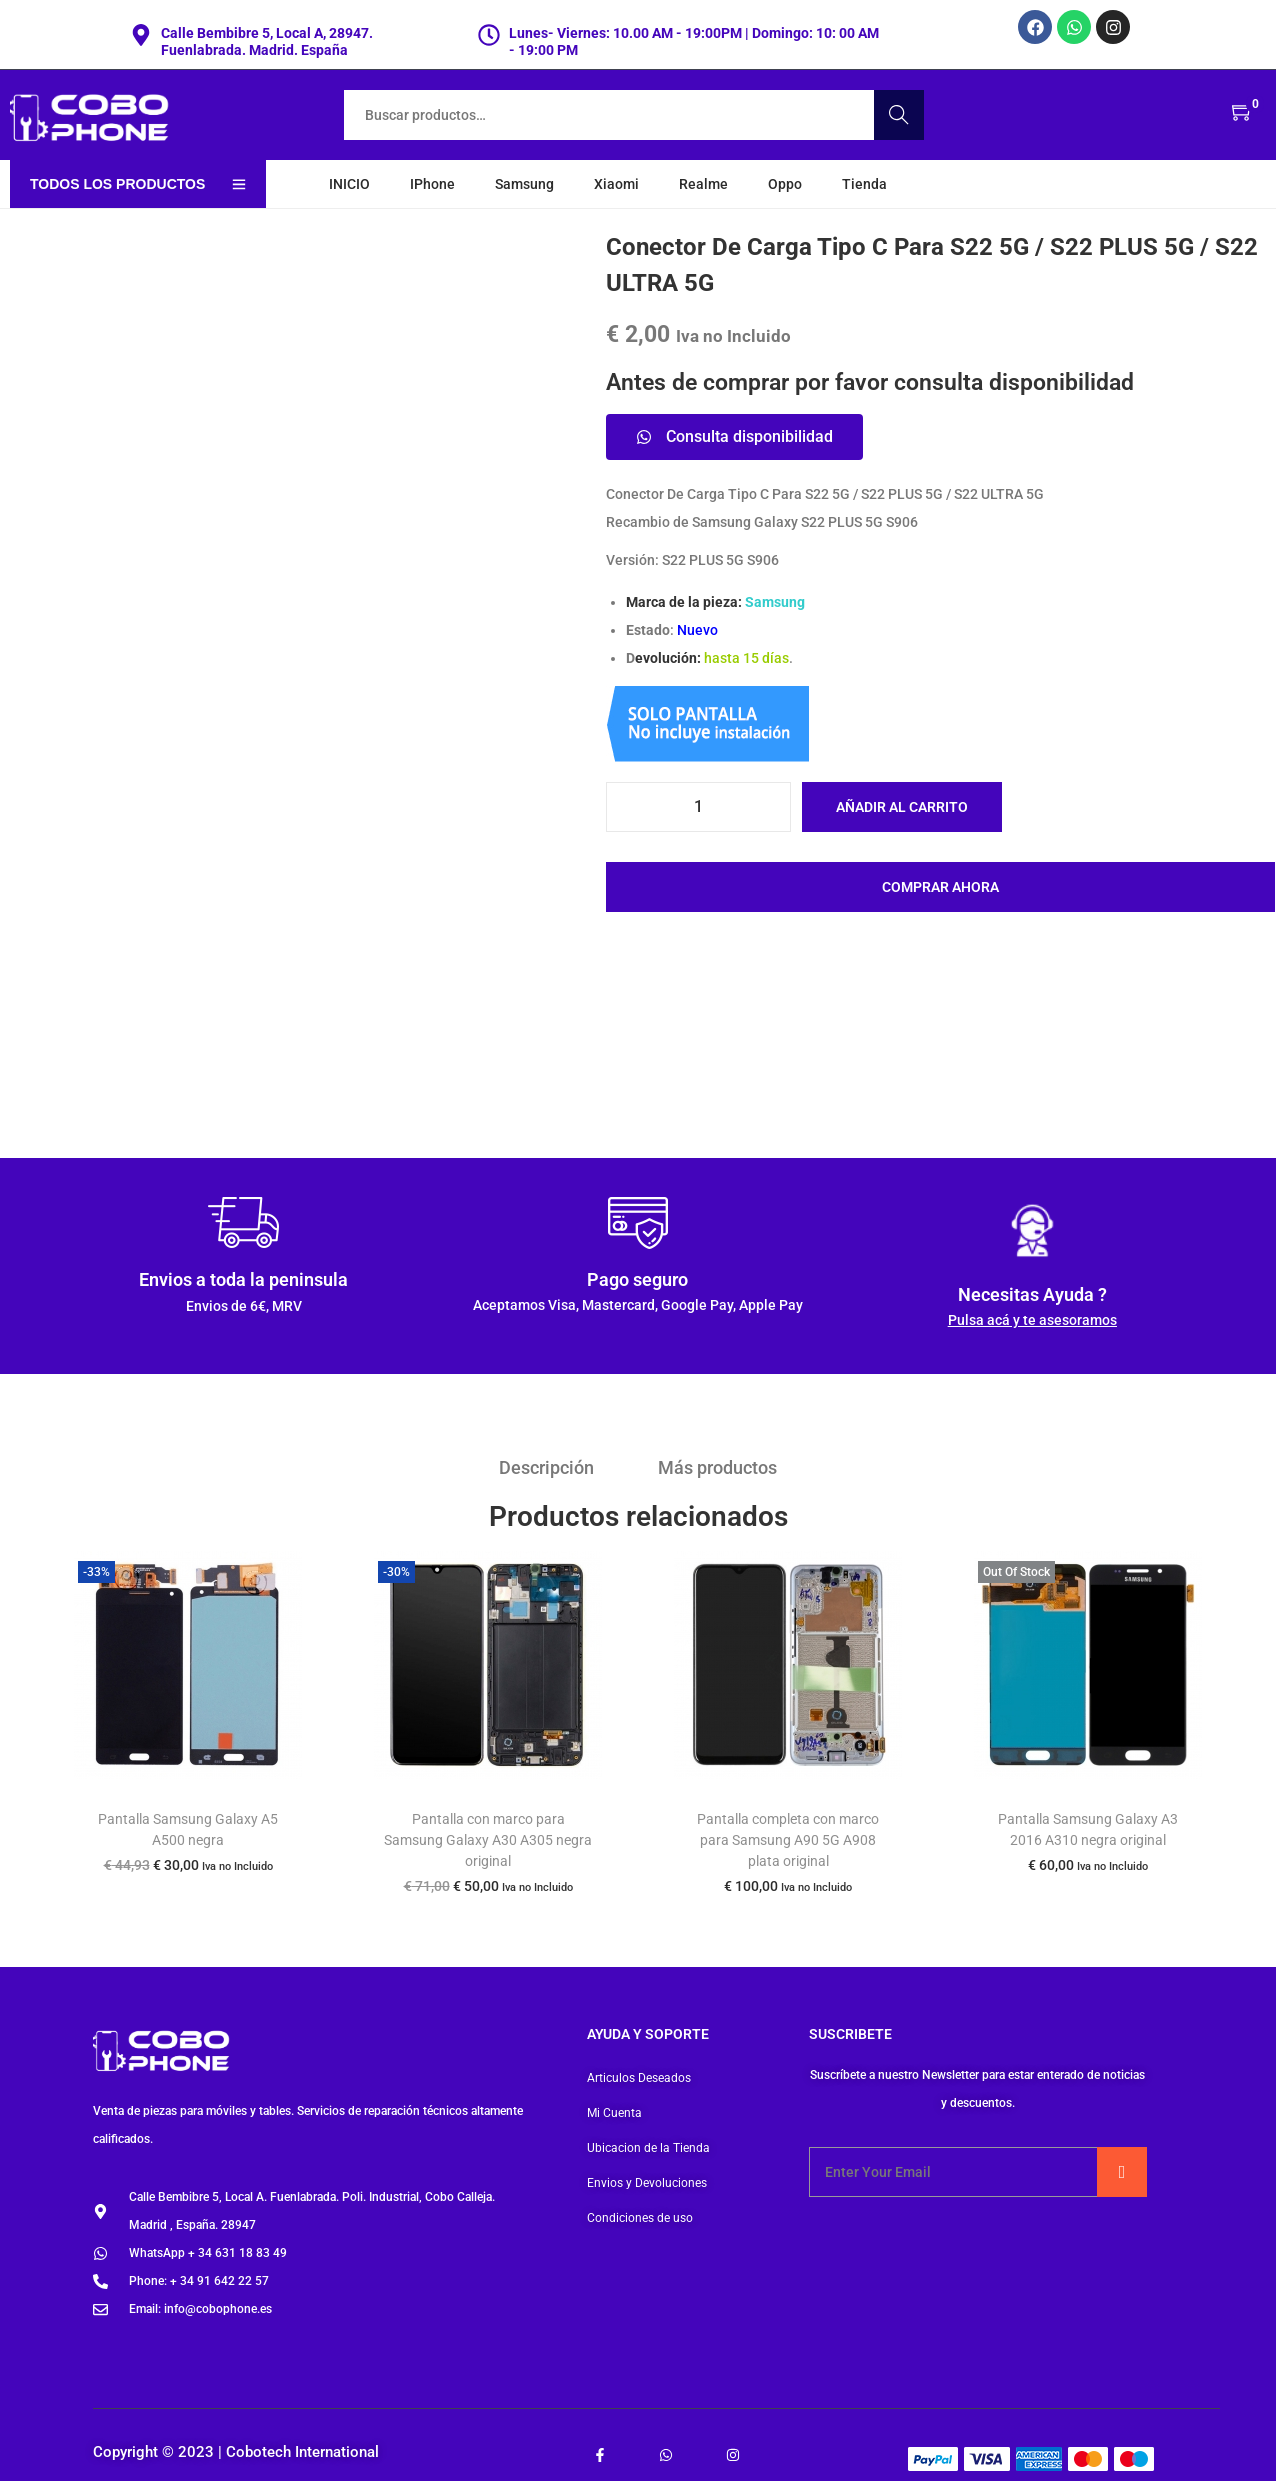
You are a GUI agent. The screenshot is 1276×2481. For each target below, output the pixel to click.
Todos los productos (138, 184)
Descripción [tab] (547, 1467)
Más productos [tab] (717, 1467)
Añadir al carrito (902, 807)
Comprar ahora (940, 887)
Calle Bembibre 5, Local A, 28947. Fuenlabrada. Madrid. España (267, 41)
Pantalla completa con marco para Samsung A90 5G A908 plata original (788, 1840)
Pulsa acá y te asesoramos (1032, 1320)
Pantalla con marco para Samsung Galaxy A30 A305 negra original (488, 1840)
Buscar (899, 115)
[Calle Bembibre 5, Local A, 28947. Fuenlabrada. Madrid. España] (141, 35)
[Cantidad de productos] (698, 807)
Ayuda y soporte (648, 2034)
